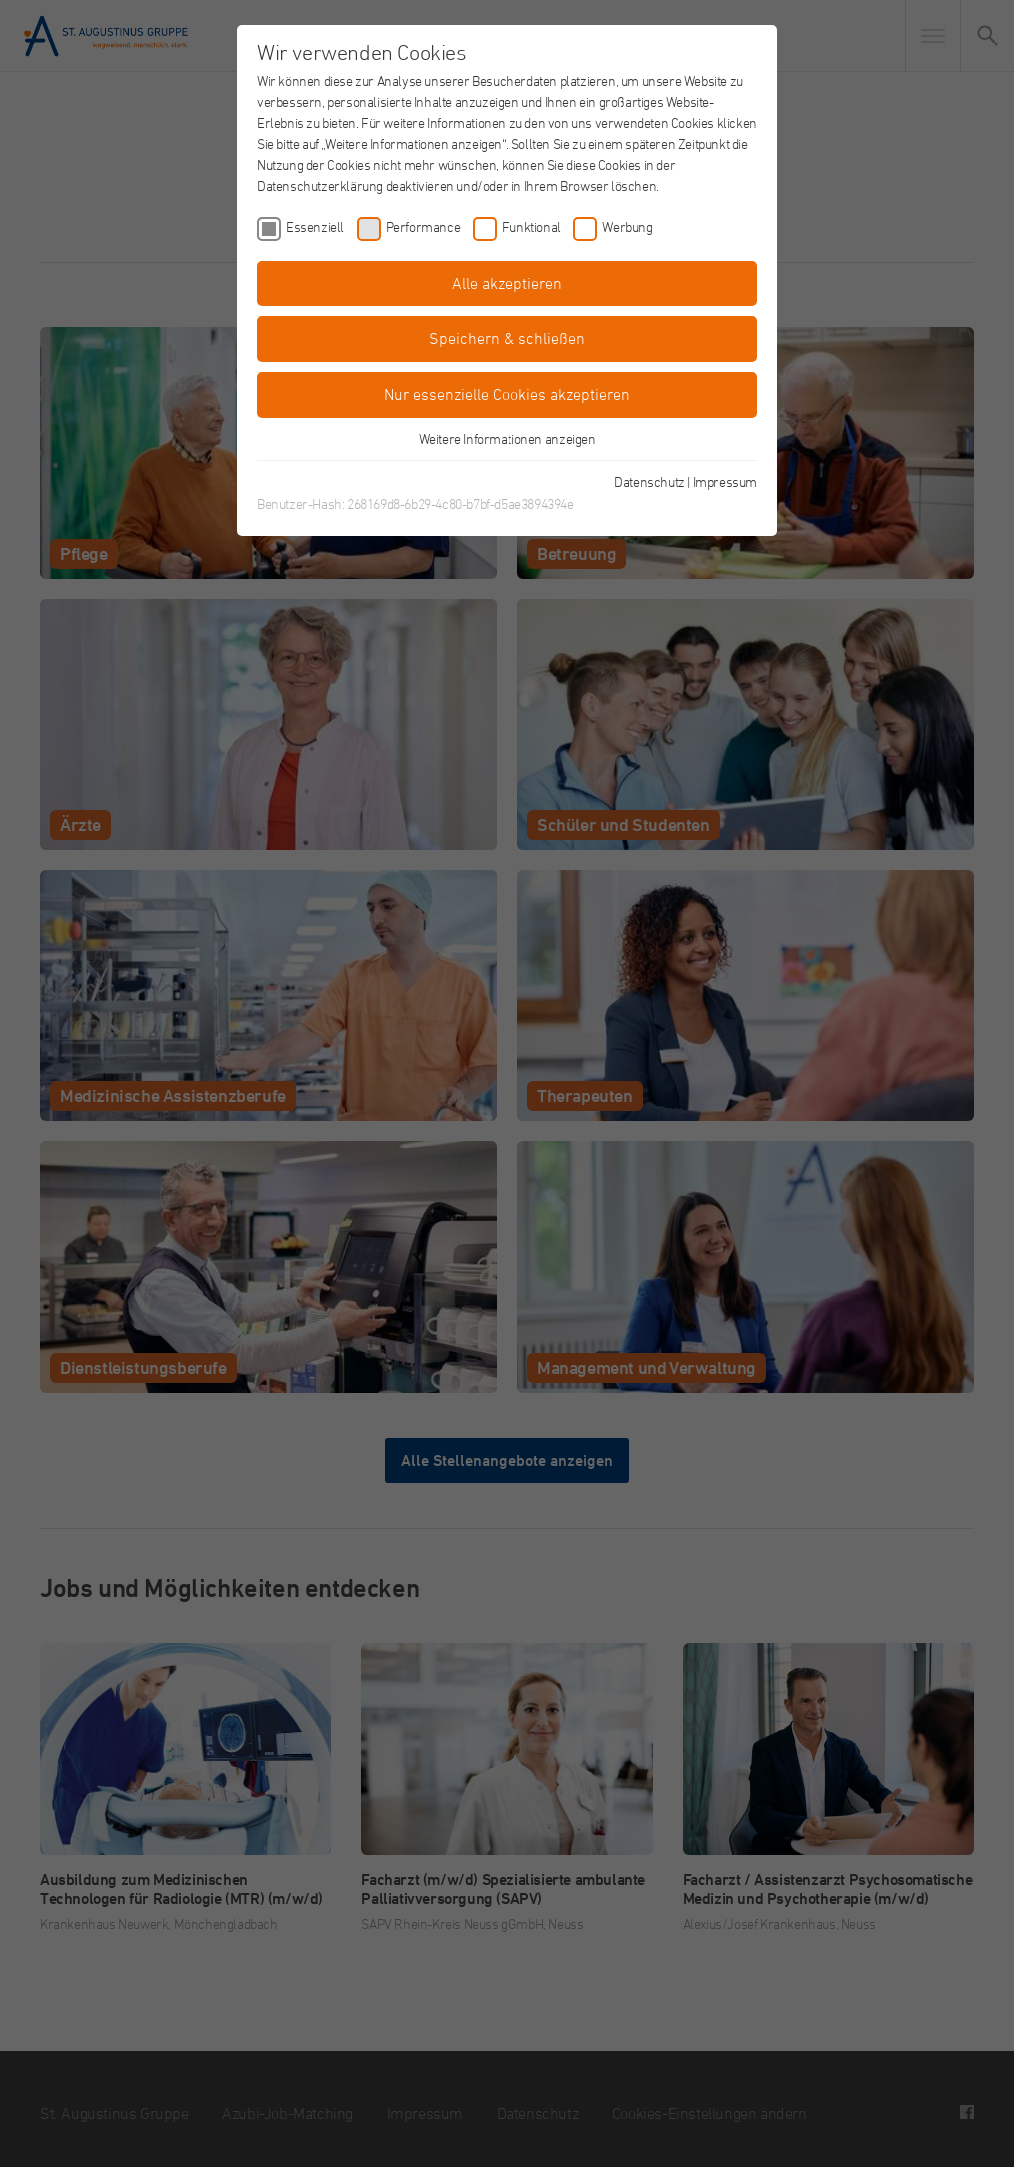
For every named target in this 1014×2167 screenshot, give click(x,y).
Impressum (725, 481)
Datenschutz (649, 481)
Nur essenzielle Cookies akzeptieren (507, 394)
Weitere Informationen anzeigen (507, 438)
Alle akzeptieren (507, 283)
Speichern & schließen (507, 338)
